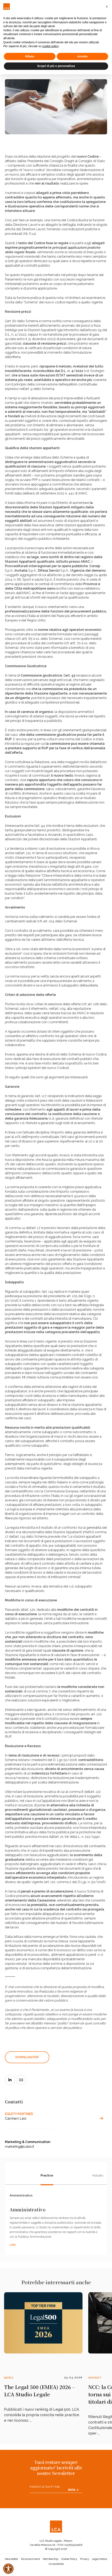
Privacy (84, 2559)
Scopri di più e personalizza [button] (56, 66)
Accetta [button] (82, 56)
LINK (13, 2245)
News (9, 2378)
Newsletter (11, 2559)
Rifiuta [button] (29, 56)
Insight (95, 2378)
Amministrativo (21, 2196)
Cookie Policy (69, 2559)
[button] (106, 6)
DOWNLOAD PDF (27, 2057)
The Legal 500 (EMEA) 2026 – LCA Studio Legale (39, 2391)
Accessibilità (56, 2564)
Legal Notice (99, 2559)
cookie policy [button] (50, 46)
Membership (50, 2559)
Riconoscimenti (30, 2559)
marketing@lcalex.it (19, 2147)
